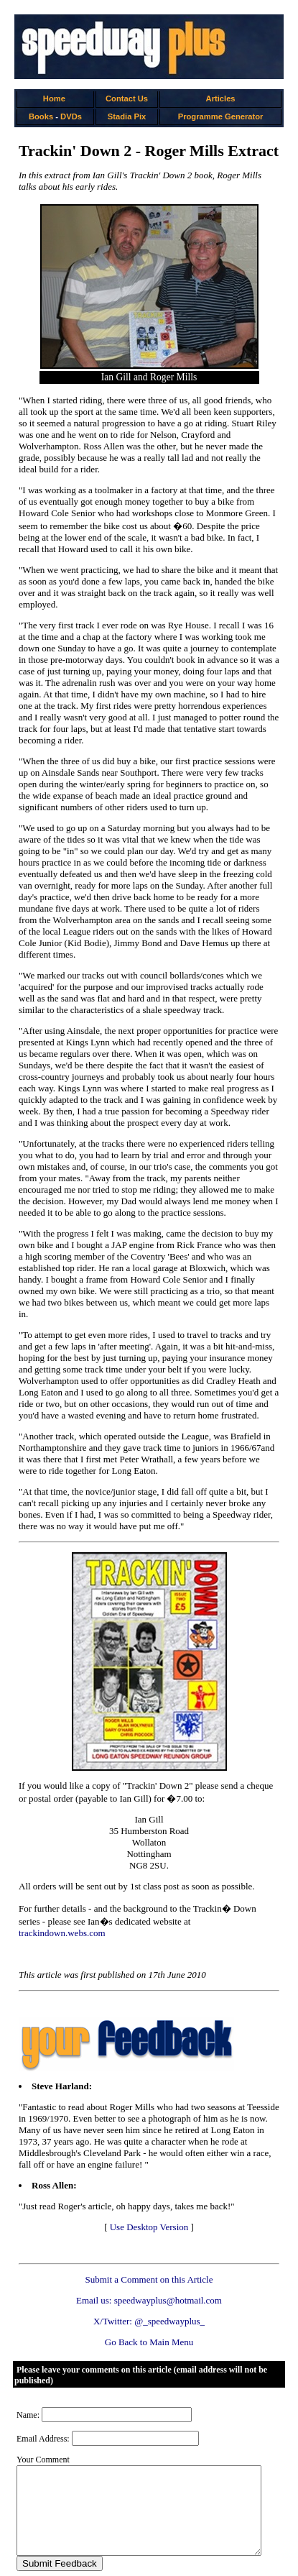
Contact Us (129, 98)
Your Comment (43, 2425)
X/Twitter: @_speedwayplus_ (152, 2286)
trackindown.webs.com (212, 1898)
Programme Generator (225, 116)
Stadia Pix (129, 116)
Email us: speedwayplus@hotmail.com (152, 2265)
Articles (225, 98)
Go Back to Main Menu (152, 2307)
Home (55, 98)
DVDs (72, 116)
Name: (28, 2380)
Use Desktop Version (152, 2192)
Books (41, 116)
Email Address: (43, 2404)
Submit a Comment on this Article (151, 2245)
